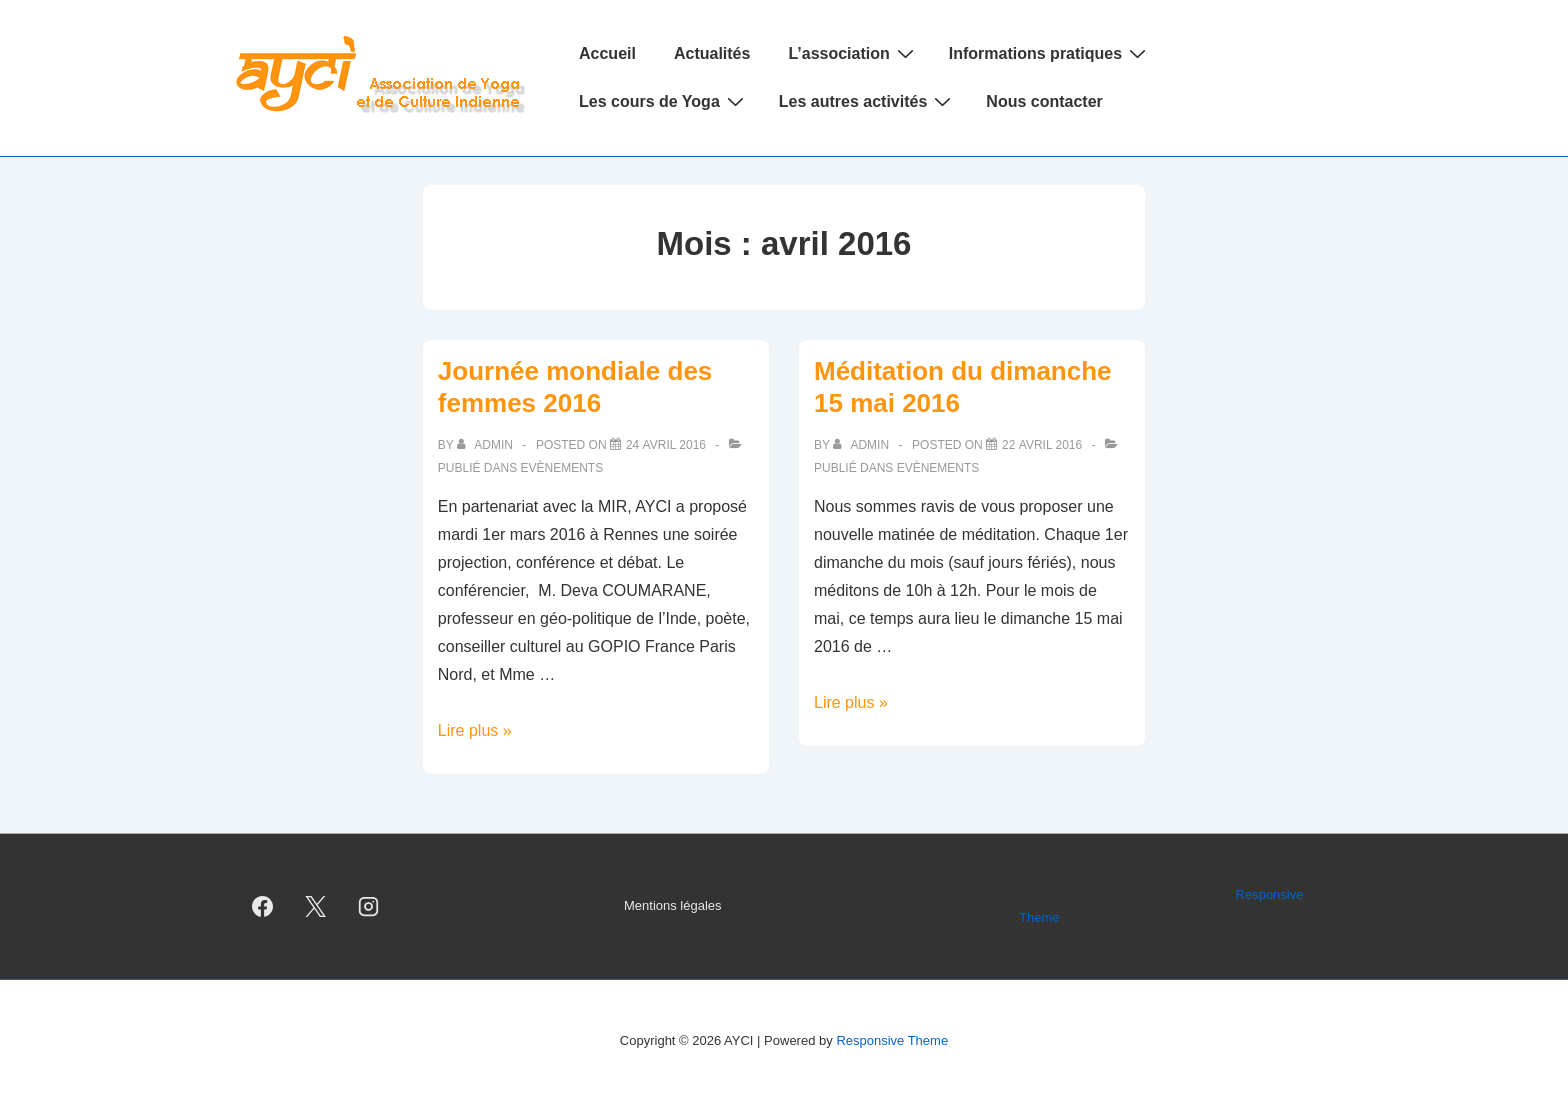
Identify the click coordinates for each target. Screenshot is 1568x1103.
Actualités (712, 53)
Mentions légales (673, 905)
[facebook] (263, 907)
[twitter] (316, 907)
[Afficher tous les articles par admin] (486, 445)
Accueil (607, 53)
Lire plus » (475, 730)
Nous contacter (1044, 101)
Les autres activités (868, 101)
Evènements (562, 468)
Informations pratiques (1050, 53)
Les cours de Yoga (664, 101)
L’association (853, 53)
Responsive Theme (892, 1040)
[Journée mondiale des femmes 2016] (666, 445)
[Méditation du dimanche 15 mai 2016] (1042, 445)
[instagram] (369, 907)
